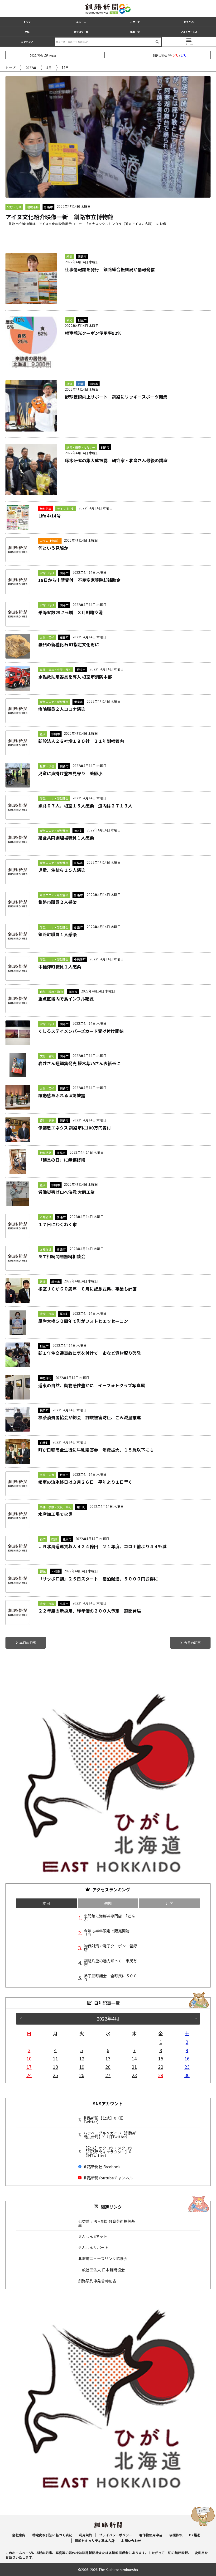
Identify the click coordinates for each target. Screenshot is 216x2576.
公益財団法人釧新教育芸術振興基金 (106, 2223)
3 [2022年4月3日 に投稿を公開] (29, 2050)
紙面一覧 (135, 31)
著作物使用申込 (150, 2535)
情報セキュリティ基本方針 (95, 2540)
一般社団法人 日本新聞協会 (101, 2269)
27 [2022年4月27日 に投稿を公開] (107, 2075)
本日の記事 (27, 1642)
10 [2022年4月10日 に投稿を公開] (29, 2058)
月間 (169, 1903)
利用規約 (85, 2535)
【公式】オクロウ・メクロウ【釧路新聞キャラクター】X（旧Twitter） (105, 2151)
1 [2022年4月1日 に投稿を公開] (160, 2041)
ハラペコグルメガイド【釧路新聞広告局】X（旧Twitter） (107, 2135)
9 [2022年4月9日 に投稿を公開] (187, 2050)
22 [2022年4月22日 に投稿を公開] (160, 2066)
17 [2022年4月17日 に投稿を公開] (29, 2066)
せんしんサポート (93, 2247)
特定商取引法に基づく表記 (52, 2535)
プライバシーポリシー (115, 2535)
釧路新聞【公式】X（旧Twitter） (101, 2120)
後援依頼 (175, 2535)
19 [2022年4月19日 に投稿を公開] (81, 2066)
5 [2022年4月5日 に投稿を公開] (81, 2050)
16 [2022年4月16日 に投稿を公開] (187, 2058)
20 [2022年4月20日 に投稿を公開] (107, 2066)
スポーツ (135, 22)
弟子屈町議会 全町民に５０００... (110, 1977)
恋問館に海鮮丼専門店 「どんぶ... (109, 1917)
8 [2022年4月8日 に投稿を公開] (160, 2050)
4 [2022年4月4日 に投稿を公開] (55, 2050)
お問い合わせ (131, 2540)
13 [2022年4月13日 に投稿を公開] (107, 2058)
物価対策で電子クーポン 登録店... (110, 1947)
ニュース (81, 22)
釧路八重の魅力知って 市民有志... (110, 1962)
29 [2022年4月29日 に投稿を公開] (160, 2075)
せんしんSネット (92, 2236)
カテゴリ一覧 (81, 31)
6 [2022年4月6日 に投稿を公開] (108, 2050)
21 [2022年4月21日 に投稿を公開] (134, 2066)
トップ (27, 22)
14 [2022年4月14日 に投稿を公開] (134, 2058)
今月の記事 (192, 1642)
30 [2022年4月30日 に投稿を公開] (187, 2075)
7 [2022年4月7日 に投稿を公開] (134, 2050)
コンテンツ (27, 41)
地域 (27, 31)
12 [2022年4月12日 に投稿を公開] (81, 2058)
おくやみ (189, 22)
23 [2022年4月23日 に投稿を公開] (187, 2066)
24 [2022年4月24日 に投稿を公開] (29, 2075)
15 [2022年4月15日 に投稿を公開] (160, 2058)
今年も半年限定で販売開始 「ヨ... (108, 1932)
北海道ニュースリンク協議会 (102, 2258)
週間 (108, 1903)
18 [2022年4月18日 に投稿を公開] (55, 2066)
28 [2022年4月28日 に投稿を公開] (134, 2075)
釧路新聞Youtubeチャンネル (105, 2178)
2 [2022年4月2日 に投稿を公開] (187, 2041)
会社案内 (18, 2535)
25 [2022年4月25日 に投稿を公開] (55, 2075)
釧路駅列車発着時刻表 (97, 2281)
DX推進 (194, 2535)
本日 (46, 1903)
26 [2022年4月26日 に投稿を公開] (81, 2075)
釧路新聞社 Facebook (99, 2166)
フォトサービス (189, 31)
